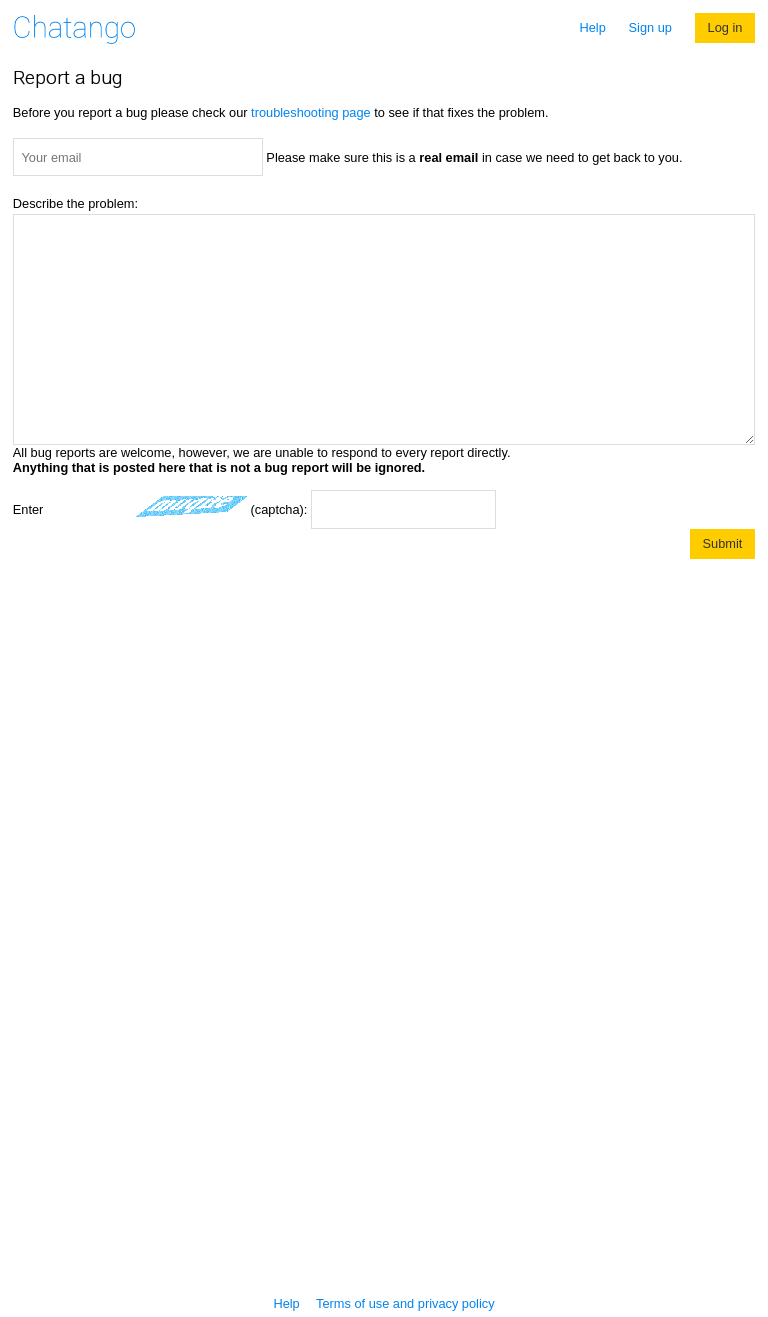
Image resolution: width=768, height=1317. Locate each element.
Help (593, 27)
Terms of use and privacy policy (405, 1303)
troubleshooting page (311, 112)
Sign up (650, 27)
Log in (725, 27)
